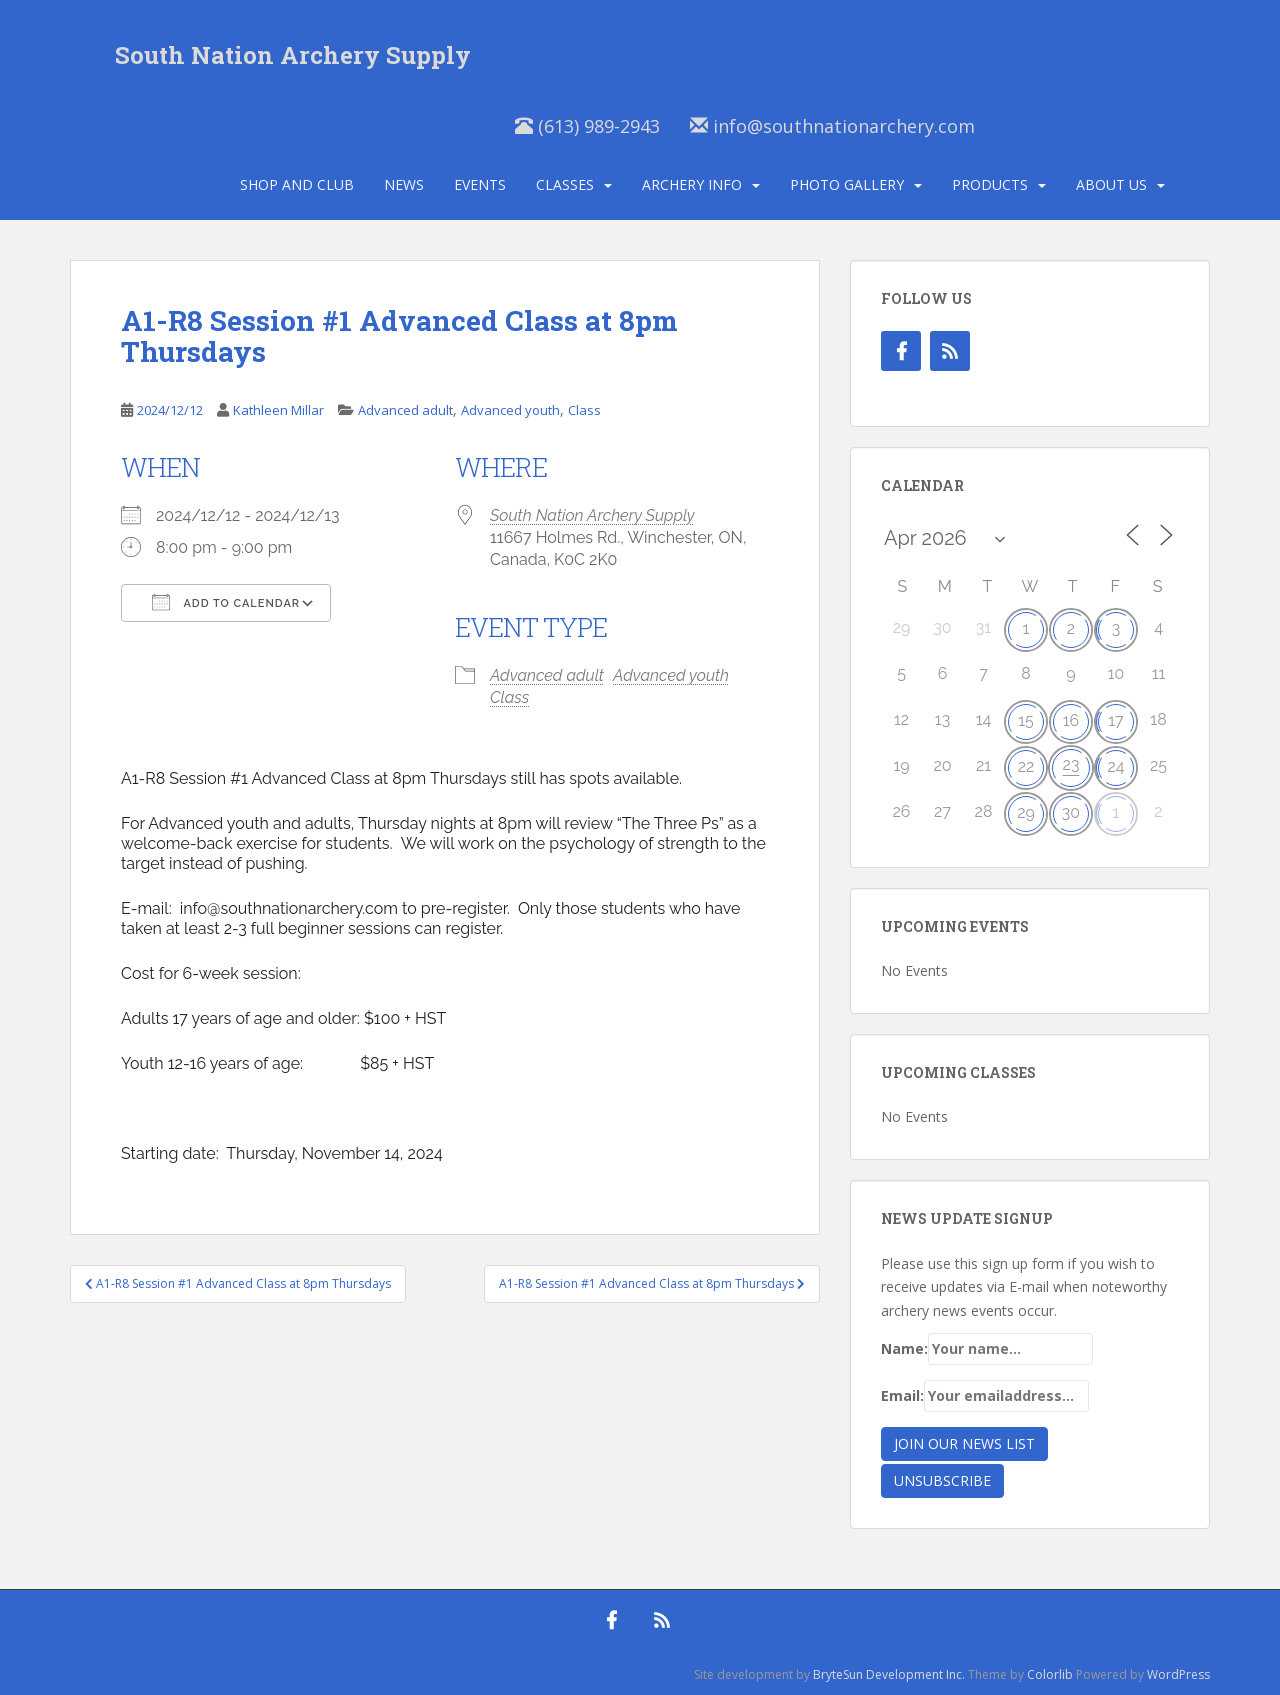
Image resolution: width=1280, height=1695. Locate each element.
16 (1071, 720)
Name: (987, 1349)
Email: (985, 1396)
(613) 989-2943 (587, 126)
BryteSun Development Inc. (889, 1674)
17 (1115, 720)
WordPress (1178, 1674)
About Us (1111, 184)
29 (1026, 812)
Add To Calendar (226, 602)
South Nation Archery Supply (293, 55)
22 (1026, 766)
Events (480, 184)
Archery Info (692, 184)
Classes (565, 184)
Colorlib (1050, 1674)
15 (1026, 720)
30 (1071, 812)
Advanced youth (510, 410)
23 (1071, 764)
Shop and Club (297, 184)
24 (1115, 766)
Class (584, 410)
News (404, 184)
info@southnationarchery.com (832, 126)
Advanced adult (405, 410)
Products (990, 184)
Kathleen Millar (278, 410)
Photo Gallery (847, 184)
